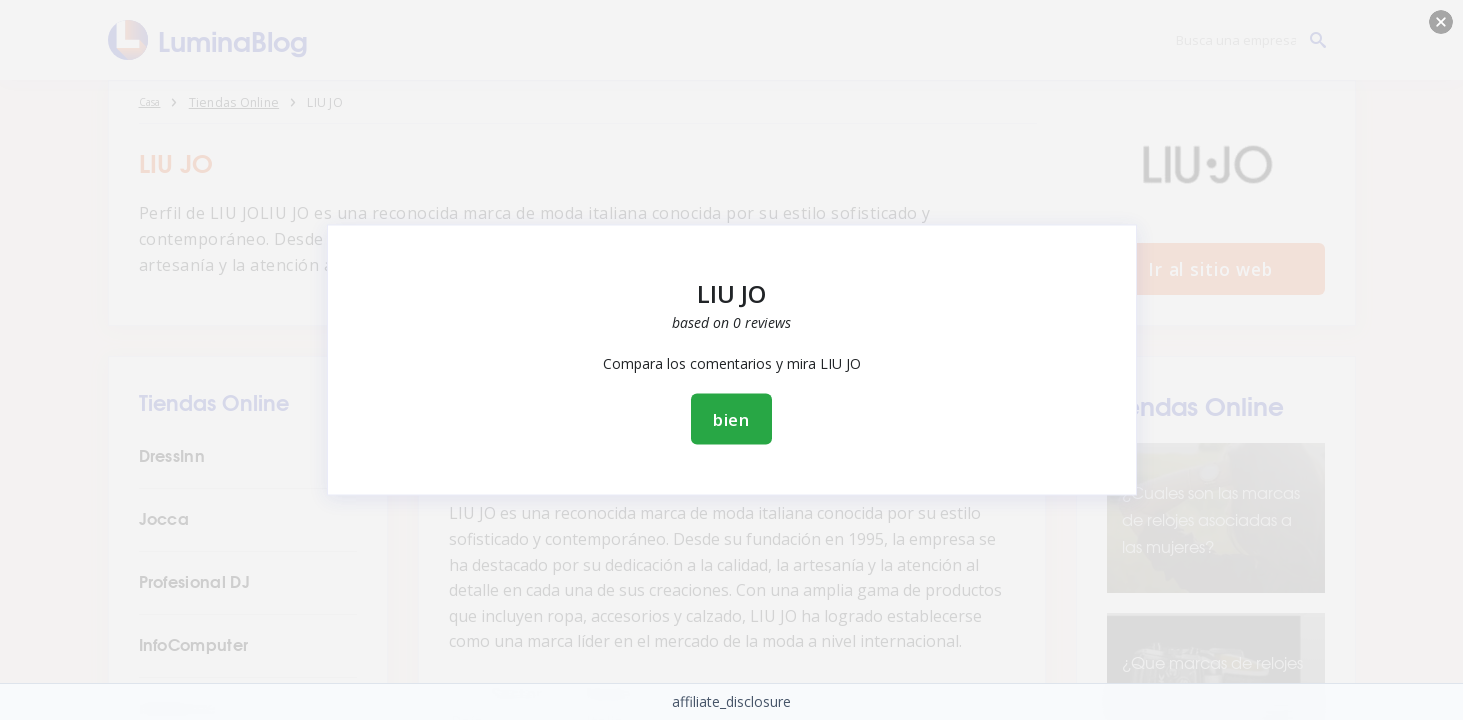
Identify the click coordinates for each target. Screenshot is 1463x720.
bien (731, 419)
